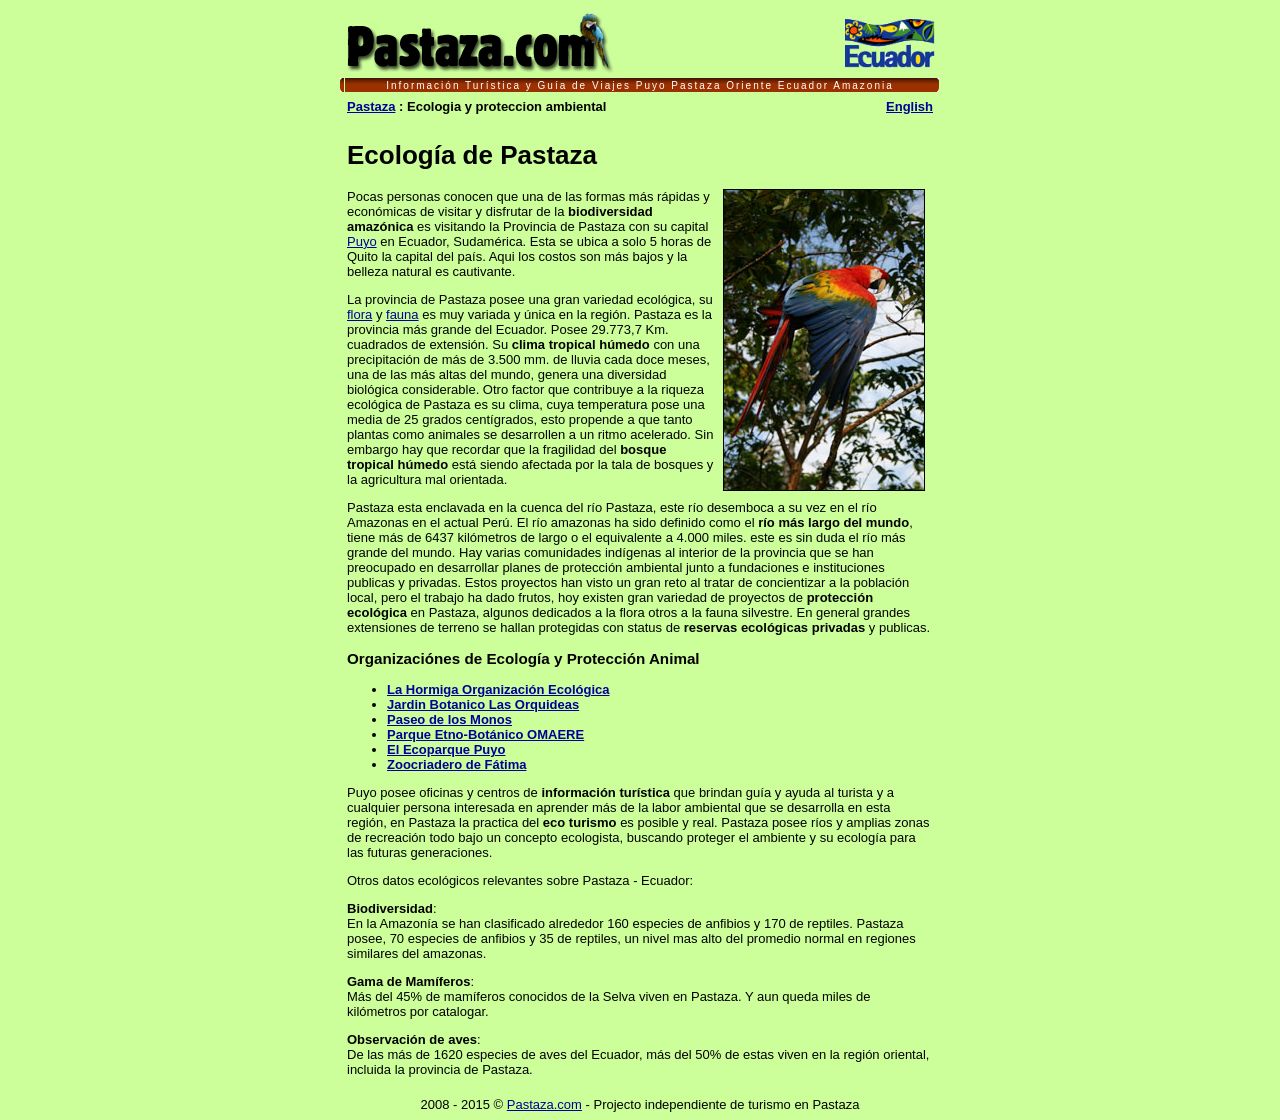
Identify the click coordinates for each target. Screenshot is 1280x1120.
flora (359, 314)
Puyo (362, 241)
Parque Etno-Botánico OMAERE (485, 734)
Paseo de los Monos (449, 719)
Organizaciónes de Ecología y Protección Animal (523, 658)
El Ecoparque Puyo (446, 749)
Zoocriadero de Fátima (456, 764)
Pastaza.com (544, 1104)
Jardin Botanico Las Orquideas (483, 704)
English (909, 106)
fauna (402, 314)
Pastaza (371, 106)
